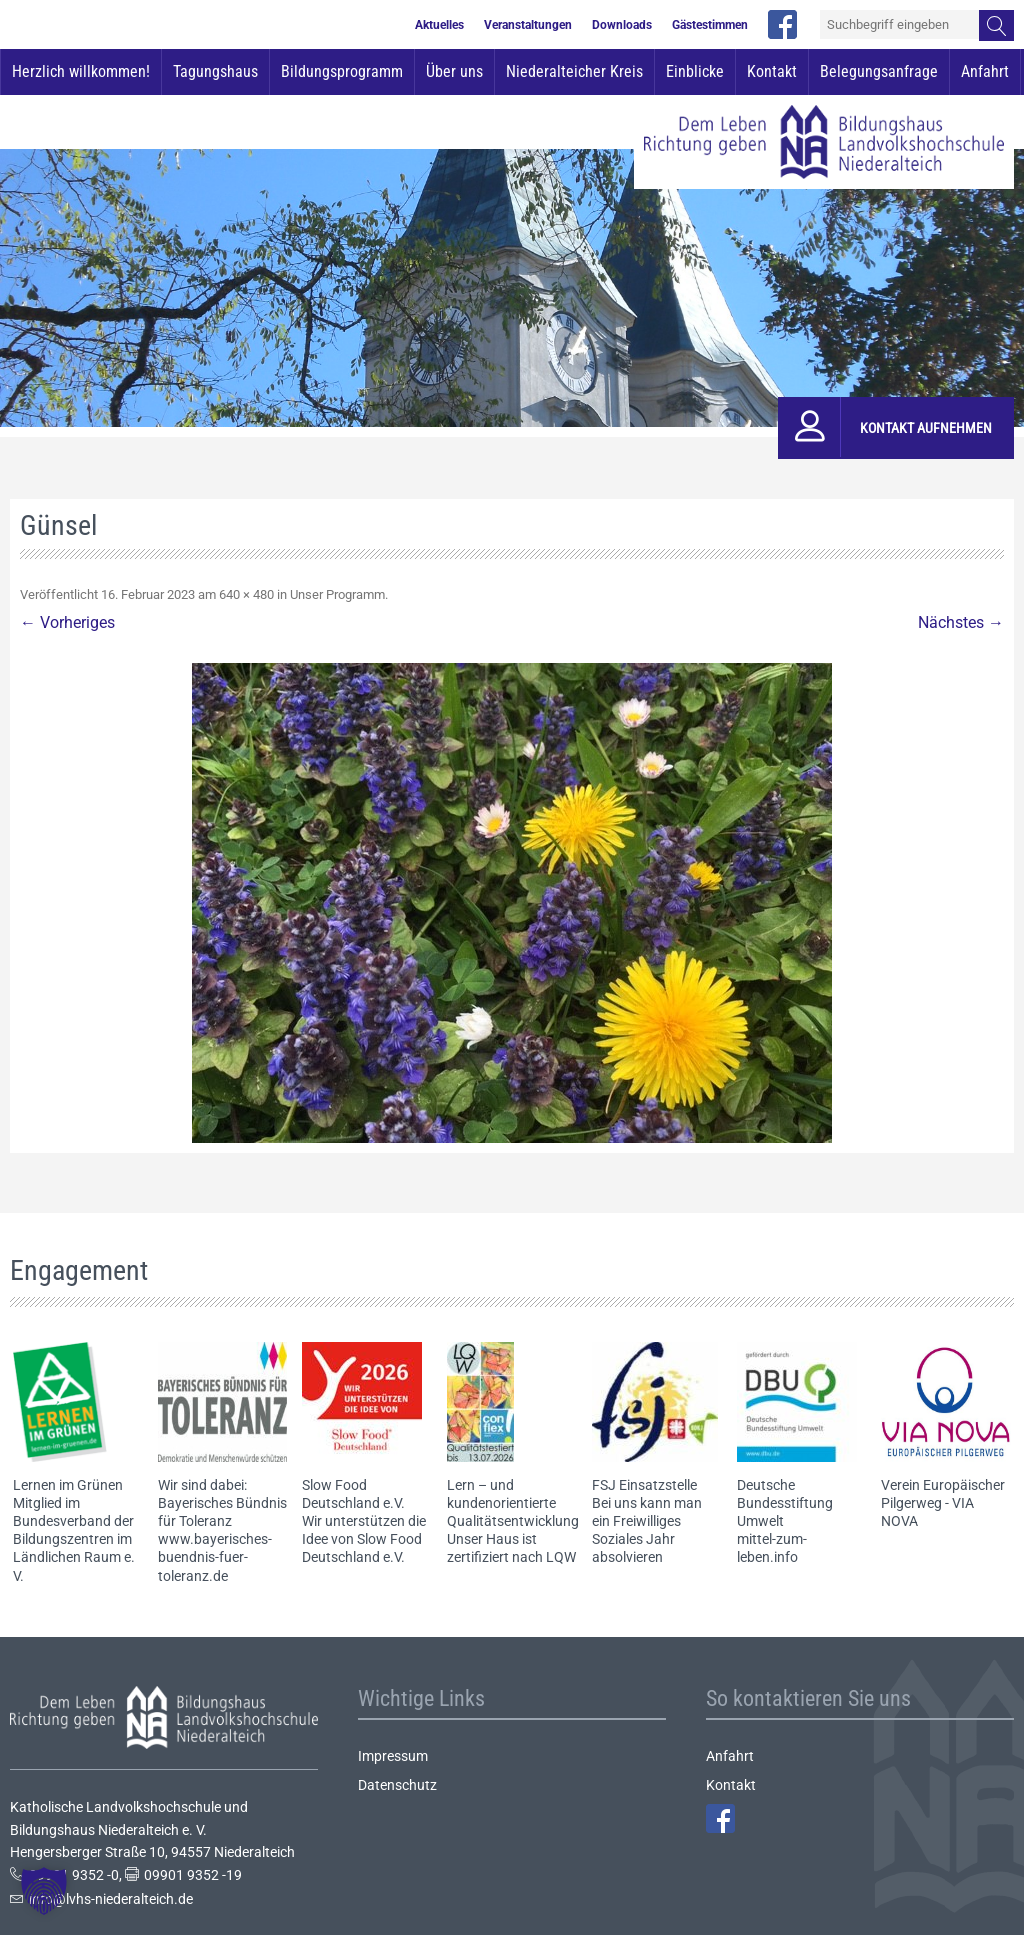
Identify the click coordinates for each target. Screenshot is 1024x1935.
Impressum (393, 1756)
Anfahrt (985, 71)
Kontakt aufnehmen (926, 428)
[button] (44, 1891)
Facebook (720, 1818)
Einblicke (695, 71)
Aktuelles (439, 25)
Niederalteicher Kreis (574, 71)
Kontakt (772, 71)
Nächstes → (961, 622)
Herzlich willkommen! (81, 71)
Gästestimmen (710, 25)
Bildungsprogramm (342, 71)
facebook (782, 24)
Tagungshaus (215, 71)
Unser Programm (337, 594)
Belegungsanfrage (879, 71)
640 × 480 (246, 594)
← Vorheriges (67, 622)
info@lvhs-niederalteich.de (111, 1899)
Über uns (454, 71)
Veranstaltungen (528, 25)
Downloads (622, 25)
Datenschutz (397, 1785)
